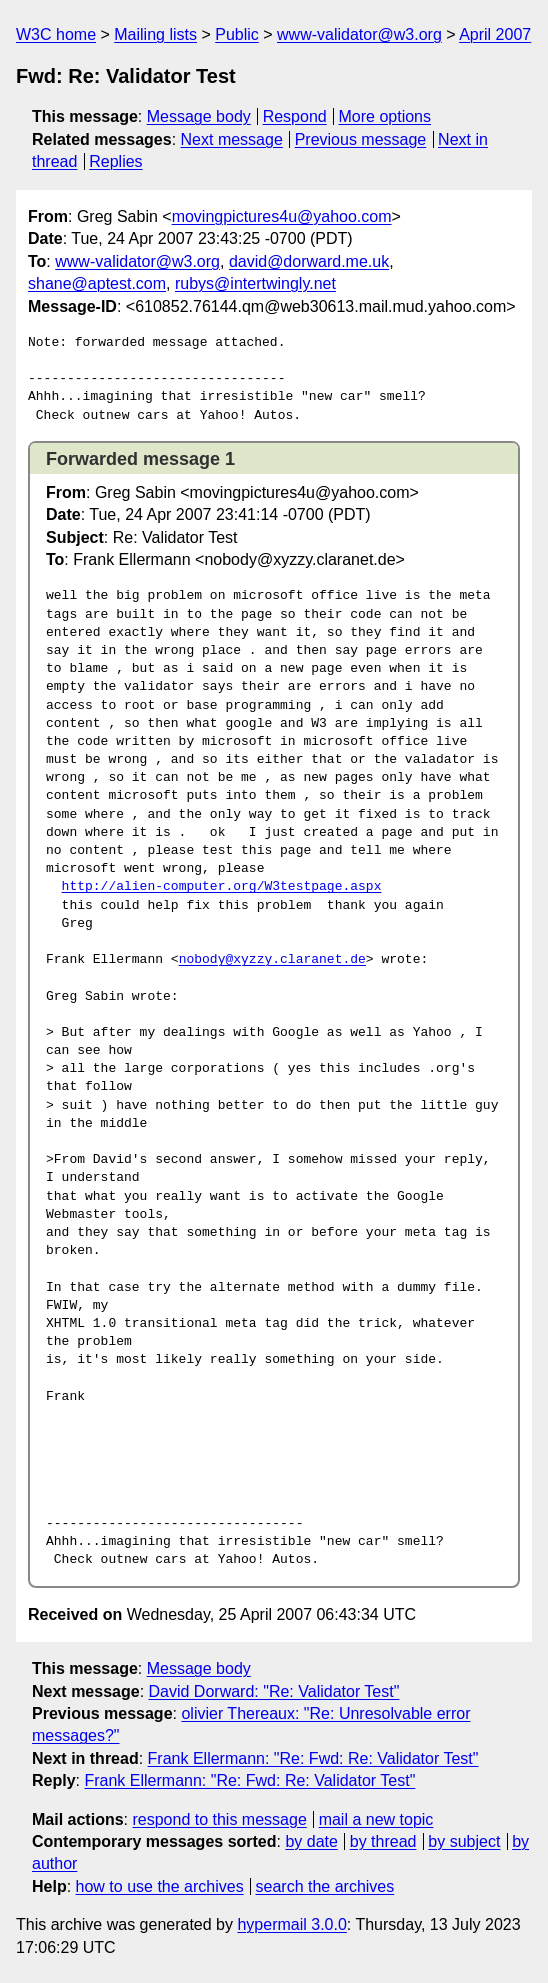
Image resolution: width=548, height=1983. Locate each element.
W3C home (56, 34)
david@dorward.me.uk (309, 261)
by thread (383, 1841)
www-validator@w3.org (359, 34)
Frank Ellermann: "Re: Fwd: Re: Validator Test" (313, 1758)
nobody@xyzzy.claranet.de (272, 960)
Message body (199, 116)
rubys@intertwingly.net (255, 283)
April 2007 (495, 34)
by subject (464, 1841)
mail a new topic (376, 1819)
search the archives (325, 1886)
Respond (295, 116)
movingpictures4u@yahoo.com (282, 216)
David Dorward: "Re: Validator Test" (274, 1691)
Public (237, 34)
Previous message (361, 139)
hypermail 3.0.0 (291, 1924)
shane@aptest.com (97, 283)
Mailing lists (155, 34)
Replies (115, 161)
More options (385, 116)
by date (311, 1841)
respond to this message (219, 1819)
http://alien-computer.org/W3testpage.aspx (222, 887)
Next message (232, 139)
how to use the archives (160, 1886)
